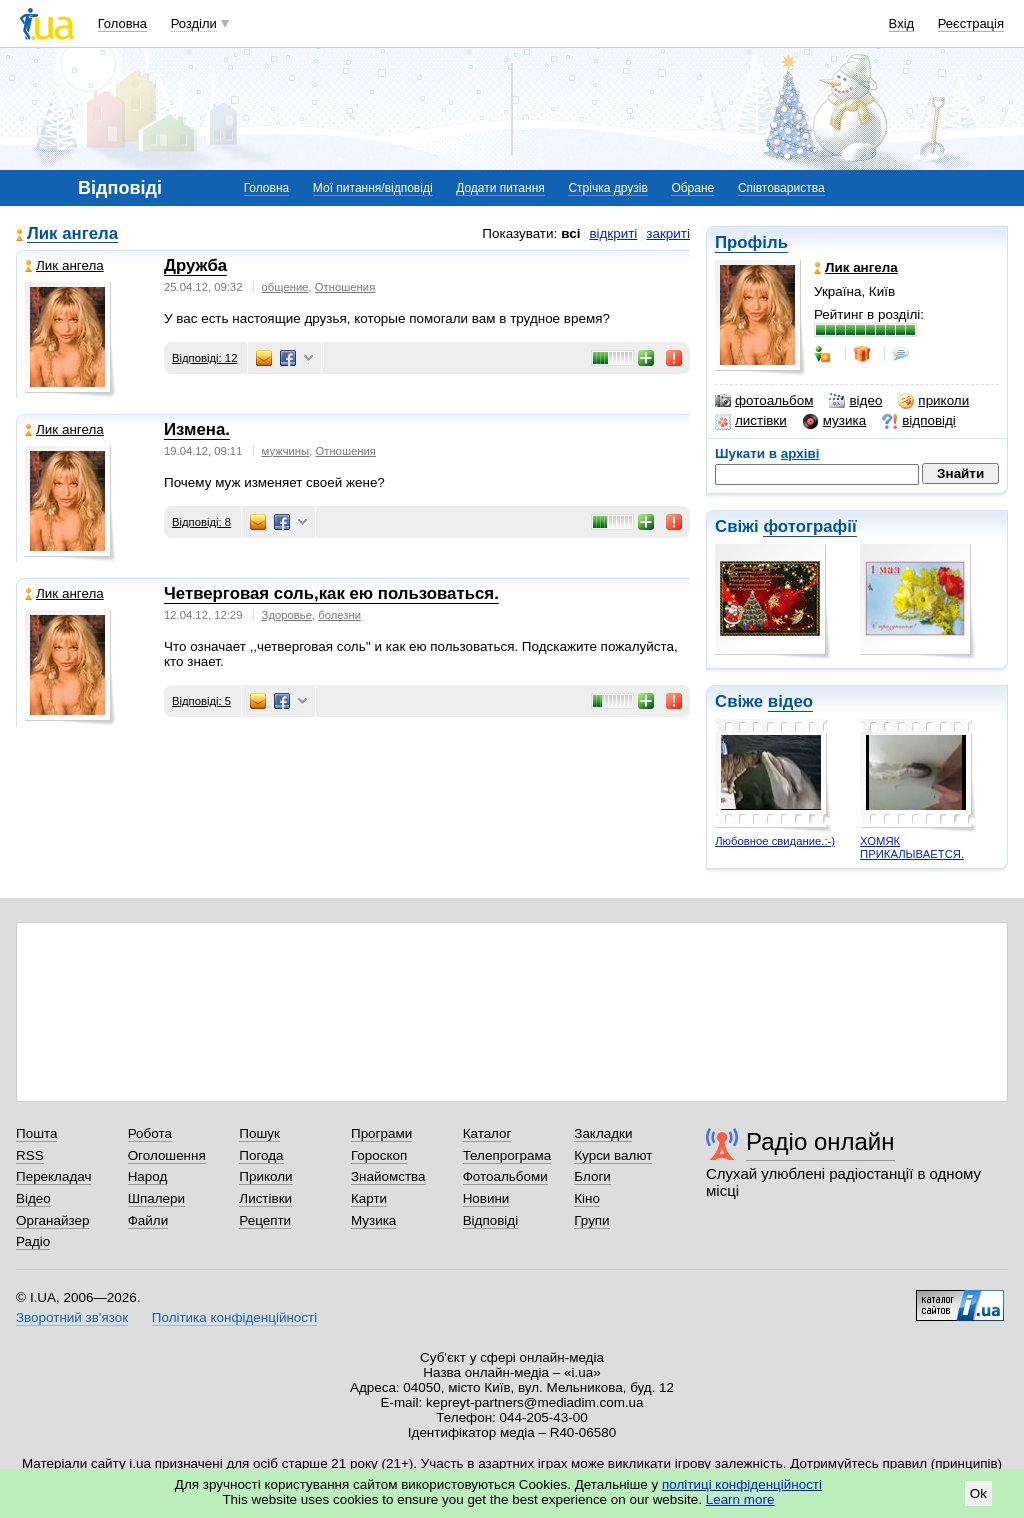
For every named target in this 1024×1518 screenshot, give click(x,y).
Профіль (751, 242)
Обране (692, 188)
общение (285, 287)
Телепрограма (507, 1155)
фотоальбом (764, 401)
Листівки (265, 1198)
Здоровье (287, 615)
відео (855, 401)
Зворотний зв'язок (72, 1317)
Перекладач (53, 1176)
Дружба (195, 265)
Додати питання (500, 188)
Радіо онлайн (820, 1141)
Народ (148, 1176)
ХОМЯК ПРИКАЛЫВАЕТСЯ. (912, 847)
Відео (33, 1198)
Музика (373, 1220)
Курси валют (613, 1155)
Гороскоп (379, 1155)
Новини (486, 1198)
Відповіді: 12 (204, 358)
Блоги (592, 1176)
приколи (933, 401)
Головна (122, 23)
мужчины (286, 451)
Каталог (487, 1133)
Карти (369, 1198)
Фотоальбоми (505, 1176)
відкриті (613, 233)
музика (834, 421)
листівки (751, 421)
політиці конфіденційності (742, 1484)
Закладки (603, 1133)
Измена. (197, 429)
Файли (148, 1220)
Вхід (902, 23)
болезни (339, 615)
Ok (978, 1493)
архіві (800, 453)
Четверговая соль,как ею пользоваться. (331, 593)
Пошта (36, 1133)
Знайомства (388, 1176)
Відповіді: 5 (201, 701)
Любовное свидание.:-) (775, 841)
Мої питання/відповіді (373, 188)
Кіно (587, 1198)
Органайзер (52, 1220)
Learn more (740, 1499)
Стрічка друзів (607, 188)
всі (570, 233)
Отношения (345, 287)
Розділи (194, 23)
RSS (30, 1155)
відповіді (919, 421)
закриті (668, 233)
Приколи (265, 1176)
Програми (381, 1133)
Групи (591, 1220)
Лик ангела (72, 234)
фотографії (809, 526)
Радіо (33, 1241)
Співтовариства (781, 188)
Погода (261, 1155)
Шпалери (156, 1198)
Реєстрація (971, 23)
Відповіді (491, 1220)
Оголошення (167, 1155)
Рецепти (265, 1220)
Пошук (259, 1133)
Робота (150, 1133)
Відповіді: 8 (201, 522)
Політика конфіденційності (234, 1317)
